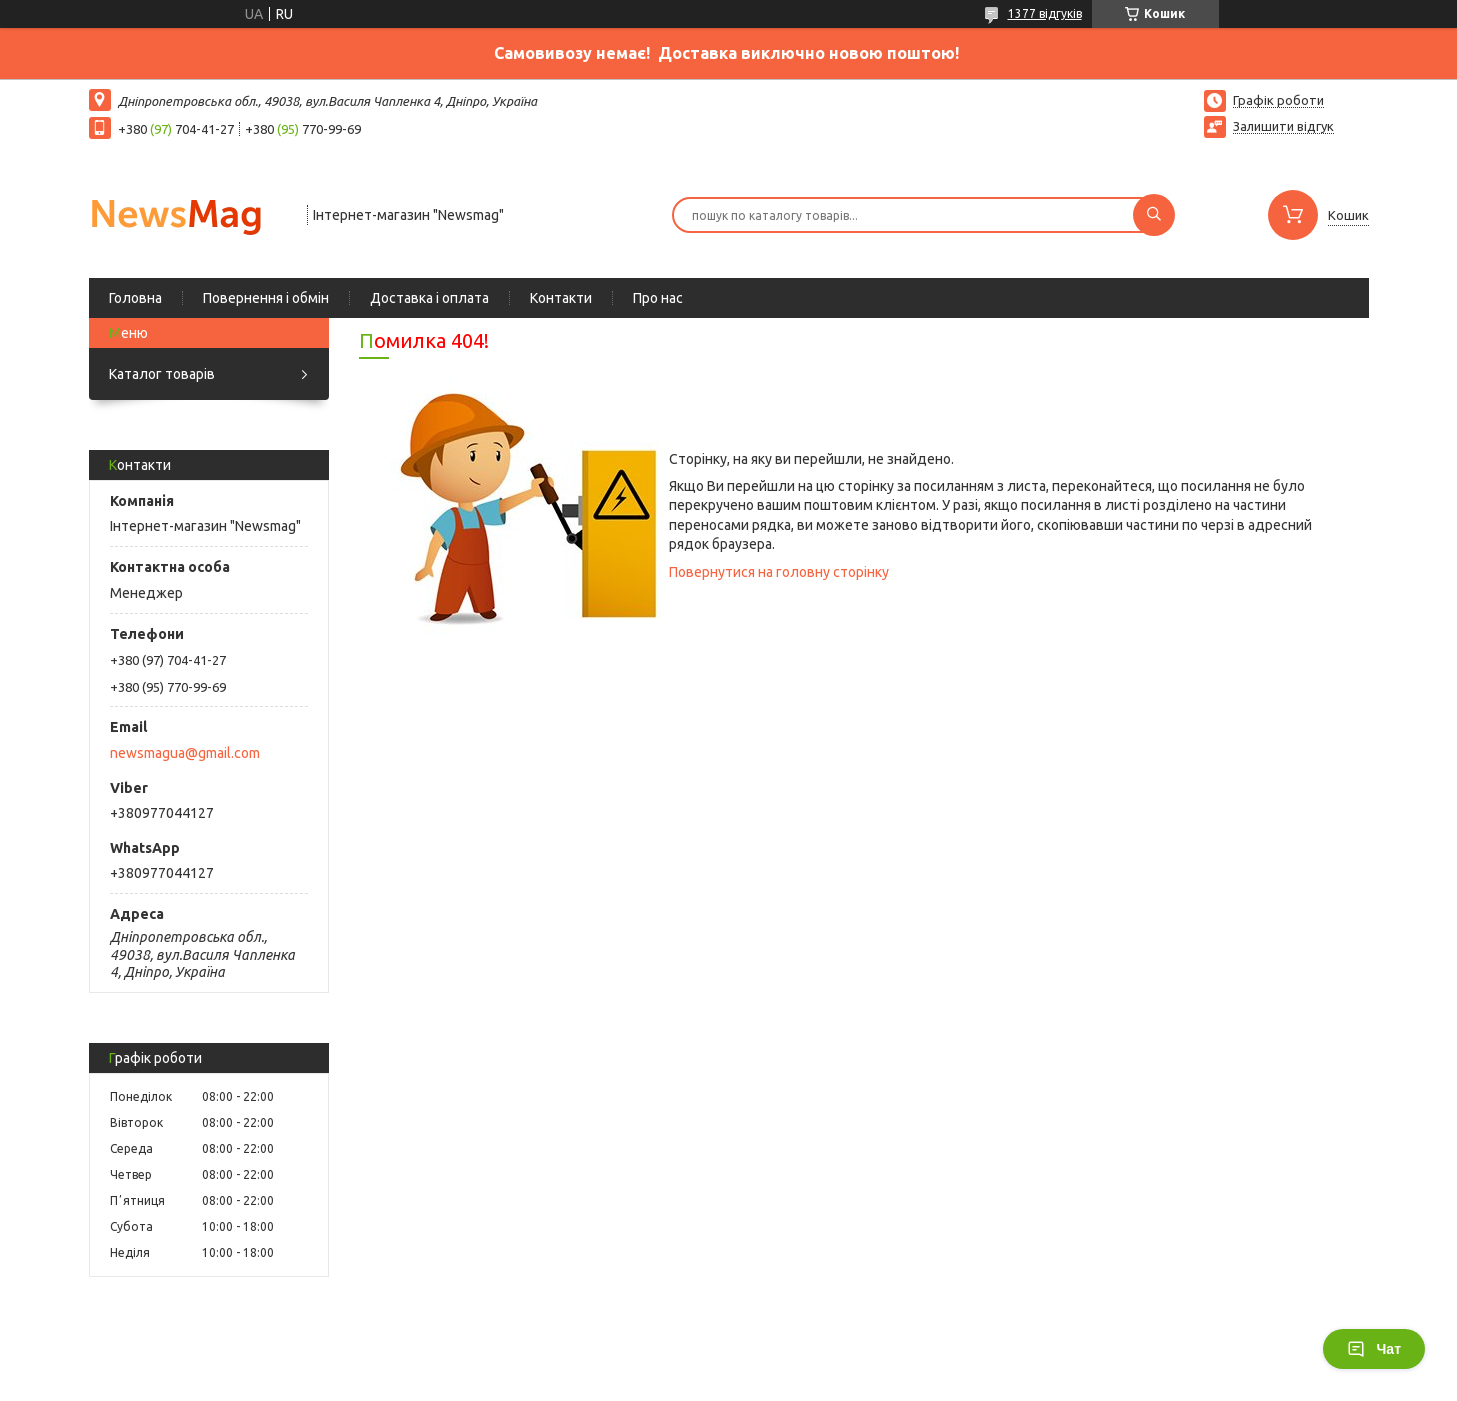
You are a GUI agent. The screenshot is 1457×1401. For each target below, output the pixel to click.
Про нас (658, 298)
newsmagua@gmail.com (185, 753)
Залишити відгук (1283, 126)
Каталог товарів (162, 374)
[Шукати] (1154, 215)
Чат (1374, 1349)
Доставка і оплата (429, 298)
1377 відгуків (1045, 13)
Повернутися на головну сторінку (779, 572)
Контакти (561, 298)
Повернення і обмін (266, 298)
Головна (135, 298)
